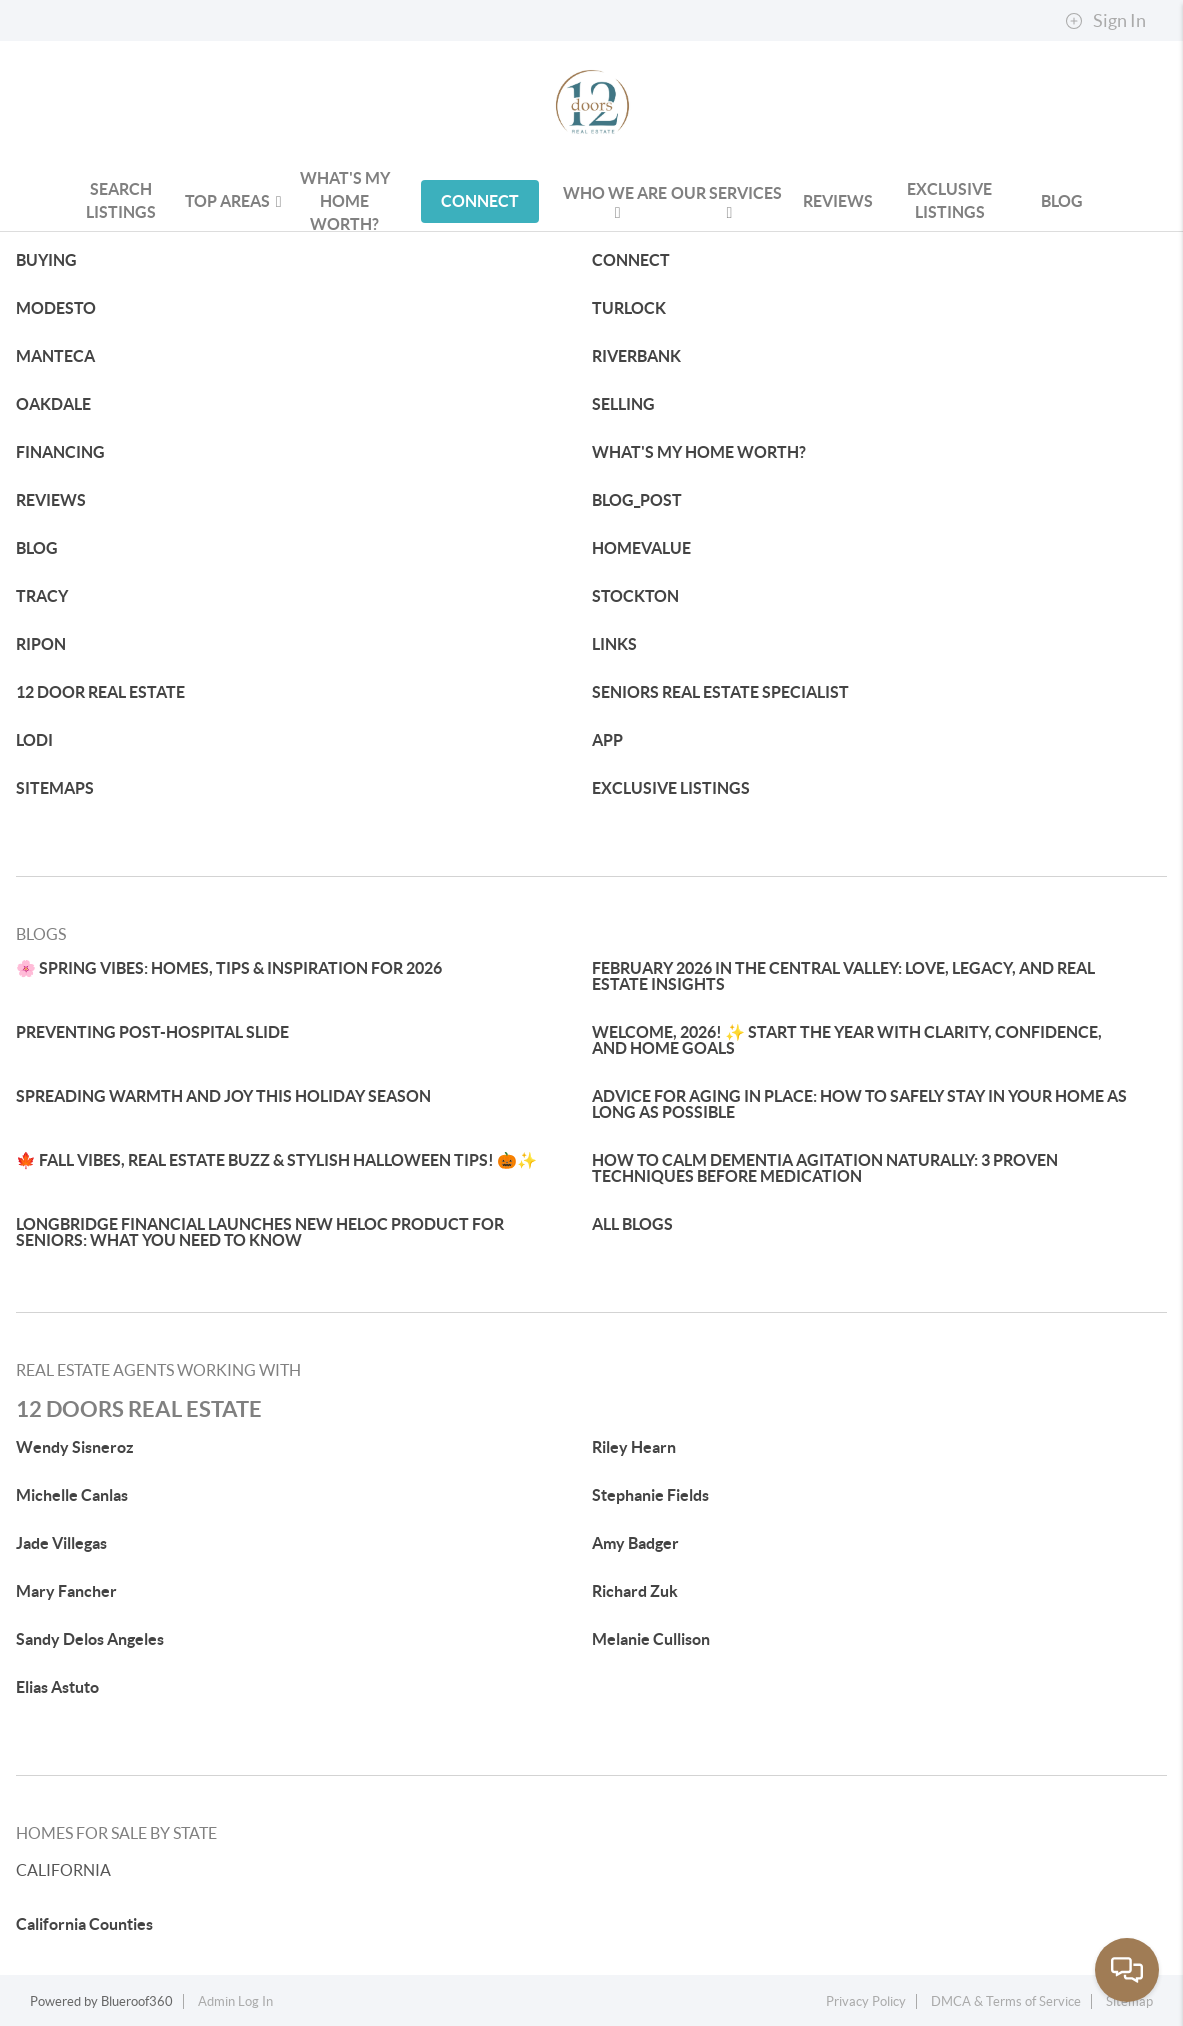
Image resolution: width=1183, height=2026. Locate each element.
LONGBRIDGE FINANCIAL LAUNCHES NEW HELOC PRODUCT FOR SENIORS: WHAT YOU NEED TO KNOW (260, 1232)
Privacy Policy (866, 2001)
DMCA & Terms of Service (1006, 2001)
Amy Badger (635, 1543)
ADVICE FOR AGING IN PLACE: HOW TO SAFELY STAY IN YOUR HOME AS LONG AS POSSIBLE (859, 1104)
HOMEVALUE (641, 548)
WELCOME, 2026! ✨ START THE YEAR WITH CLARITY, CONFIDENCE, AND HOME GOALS (847, 1040)
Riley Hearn (634, 1447)
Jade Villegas (61, 1543)
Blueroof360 (137, 2001)
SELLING (623, 404)
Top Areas (233, 201)
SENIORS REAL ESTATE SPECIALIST (720, 692)
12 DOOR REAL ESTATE (100, 692)
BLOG (37, 548)
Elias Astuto (57, 1687)
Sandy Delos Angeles (90, 1639)
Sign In (1105, 21)
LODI (34, 740)
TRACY (42, 596)
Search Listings (121, 200)
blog (1062, 201)
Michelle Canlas (72, 1495)
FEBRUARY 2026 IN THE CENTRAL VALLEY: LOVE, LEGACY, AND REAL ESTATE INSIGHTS (843, 976)
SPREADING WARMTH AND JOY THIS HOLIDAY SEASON (223, 1096)
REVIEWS (838, 201)
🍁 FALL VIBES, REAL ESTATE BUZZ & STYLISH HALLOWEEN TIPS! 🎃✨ (276, 1160)
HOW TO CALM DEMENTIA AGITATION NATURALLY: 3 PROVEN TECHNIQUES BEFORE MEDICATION (825, 1168)
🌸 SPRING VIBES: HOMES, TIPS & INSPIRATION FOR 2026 (229, 968)
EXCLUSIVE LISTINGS (671, 788)
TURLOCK (629, 308)
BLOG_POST (637, 500)
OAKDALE (53, 404)
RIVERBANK (636, 356)
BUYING (46, 260)
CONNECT (480, 201)
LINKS (614, 644)
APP (607, 740)
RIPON (41, 644)
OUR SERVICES (726, 202)
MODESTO (56, 308)
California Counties (84, 1924)
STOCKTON (635, 596)
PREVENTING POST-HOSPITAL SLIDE (152, 1032)
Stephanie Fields (650, 1495)
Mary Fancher (66, 1591)
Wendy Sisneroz (75, 1447)
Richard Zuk (635, 1591)
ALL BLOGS (632, 1224)
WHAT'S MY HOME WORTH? (345, 201)
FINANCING (60, 452)
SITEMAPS (55, 788)
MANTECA (55, 356)
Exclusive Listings (949, 200)
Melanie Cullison (651, 1639)
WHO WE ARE (615, 202)
